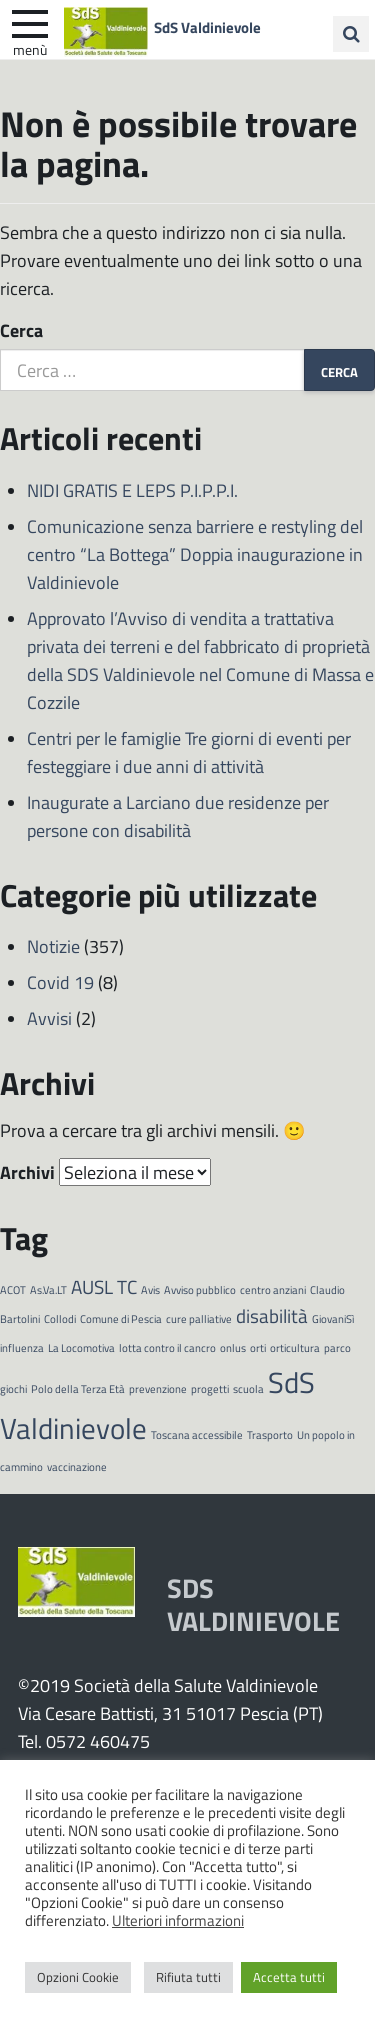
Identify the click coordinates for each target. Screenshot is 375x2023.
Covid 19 (60, 982)
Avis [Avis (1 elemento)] (150, 1289)
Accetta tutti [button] (289, 1977)
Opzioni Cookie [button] (78, 1977)
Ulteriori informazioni (178, 1920)
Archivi (27, 1172)
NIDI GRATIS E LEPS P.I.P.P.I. (132, 490)
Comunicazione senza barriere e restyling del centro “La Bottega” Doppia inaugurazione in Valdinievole (195, 554)
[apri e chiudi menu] (30, 22)
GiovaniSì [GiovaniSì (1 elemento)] (333, 1318)
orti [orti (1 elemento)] (258, 1347)
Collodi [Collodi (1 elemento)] (60, 1318)
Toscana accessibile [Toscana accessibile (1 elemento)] (197, 1434)
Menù (30, 49)
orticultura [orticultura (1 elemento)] (295, 1347)
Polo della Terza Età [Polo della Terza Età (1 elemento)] (78, 1388)
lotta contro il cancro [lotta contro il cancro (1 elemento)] (167, 1347)
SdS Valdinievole (207, 27)
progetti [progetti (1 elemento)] (210, 1388)
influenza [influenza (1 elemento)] (22, 1347)
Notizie (53, 946)
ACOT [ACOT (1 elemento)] (13, 1289)
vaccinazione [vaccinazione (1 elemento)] (77, 1466)
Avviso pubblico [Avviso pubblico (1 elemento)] (200, 1289)
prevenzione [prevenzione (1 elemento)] (158, 1388)
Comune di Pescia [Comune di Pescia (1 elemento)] (121, 1318)
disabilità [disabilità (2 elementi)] (272, 1315)
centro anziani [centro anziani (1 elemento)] (273, 1289)
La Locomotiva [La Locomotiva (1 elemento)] (81, 1347)
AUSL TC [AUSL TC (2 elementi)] (104, 1286)
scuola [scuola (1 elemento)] (248, 1388)
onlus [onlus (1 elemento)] (233, 1347)
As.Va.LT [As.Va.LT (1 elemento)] (48, 1289)
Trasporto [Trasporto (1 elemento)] (270, 1434)
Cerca (21, 330)
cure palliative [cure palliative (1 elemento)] (199, 1318)
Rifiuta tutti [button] (188, 1977)
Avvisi (49, 1018)
